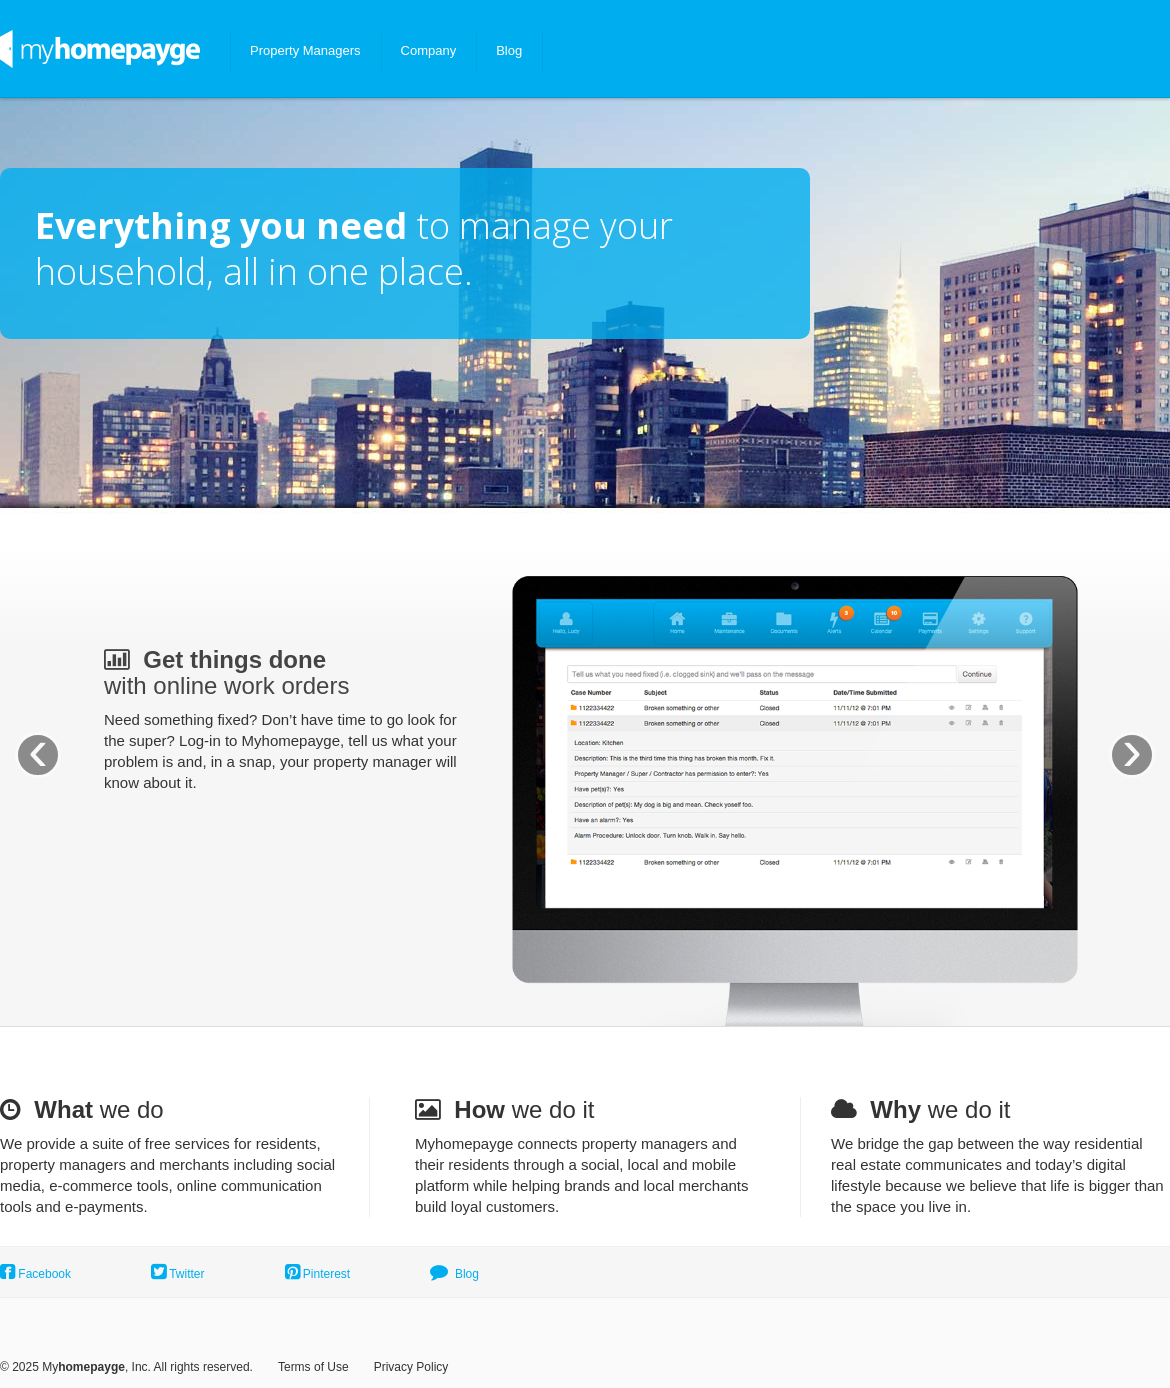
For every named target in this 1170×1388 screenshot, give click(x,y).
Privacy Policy (411, 1367)
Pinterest (318, 1274)
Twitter (177, 1274)
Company (429, 50)
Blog (509, 50)
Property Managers (305, 50)
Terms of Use (313, 1367)
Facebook (35, 1274)
